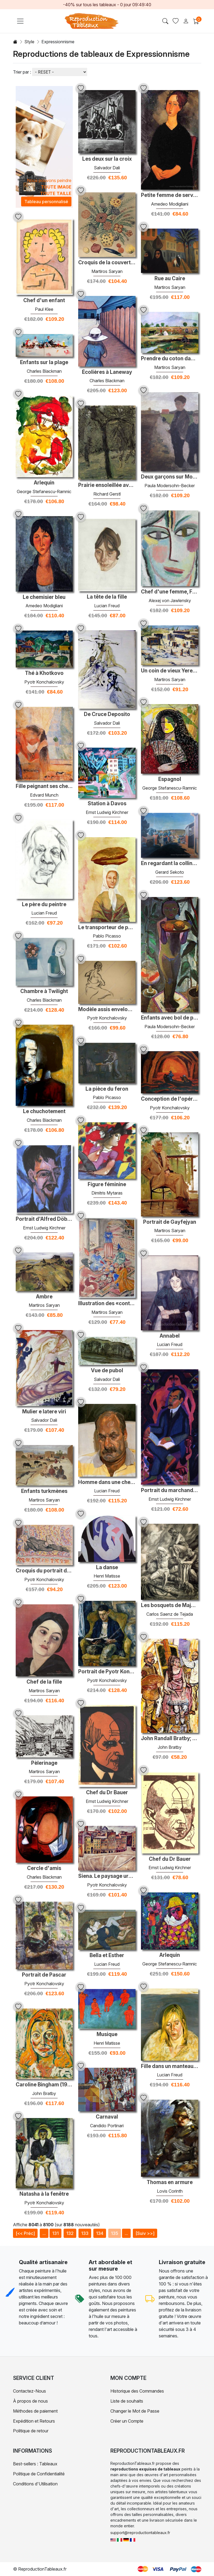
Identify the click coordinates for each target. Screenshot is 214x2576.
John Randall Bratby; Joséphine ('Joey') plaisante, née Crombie (169, 1738)
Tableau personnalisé (46, 201)
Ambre (44, 1297)
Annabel (170, 1336)
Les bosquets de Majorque (169, 1605)
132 (70, 2233)
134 (99, 2233)
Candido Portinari (107, 2125)
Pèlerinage (44, 1763)
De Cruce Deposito (107, 714)
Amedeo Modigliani (169, 204)
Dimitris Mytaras (107, 1193)
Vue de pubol (107, 1371)
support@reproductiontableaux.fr (140, 2532)
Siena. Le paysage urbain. (107, 1876)
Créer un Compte (126, 2421)
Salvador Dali (107, 167)
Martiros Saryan (107, 271)
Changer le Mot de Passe (134, 2411)
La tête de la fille (107, 597)
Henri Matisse (107, 1576)
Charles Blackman (107, 380)
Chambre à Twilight (44, 991)
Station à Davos (107, 804)
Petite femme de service (169, 195)
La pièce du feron (106, 1089)
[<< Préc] (25, 2233)
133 (84, 2233)
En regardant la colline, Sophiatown (169, 863)
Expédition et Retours (34, 2421)
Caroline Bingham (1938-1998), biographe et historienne (44, 2085)
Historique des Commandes (137, 2391)
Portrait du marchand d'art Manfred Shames (169, 1490)
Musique (107, 2034)
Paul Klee (44, 309)
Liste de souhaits (126, 2401)
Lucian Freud (107, 605)
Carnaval (107, 2117)
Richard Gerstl (107, 494)
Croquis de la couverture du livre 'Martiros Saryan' (107, 263)
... (44, 2233)
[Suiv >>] (145, 2233)
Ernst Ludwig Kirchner (107, 812)
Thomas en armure (170, 2182)
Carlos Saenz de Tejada (169, 1614)
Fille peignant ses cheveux (44, 786)
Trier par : (22, 72)
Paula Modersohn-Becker (169, 485)
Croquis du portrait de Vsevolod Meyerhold (44, 1571)
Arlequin (44, 483)
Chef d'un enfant (44, 301)
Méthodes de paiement (35, 2411)
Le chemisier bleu (44, 597)
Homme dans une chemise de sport (107, 1482)
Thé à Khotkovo (44, 673)
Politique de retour (30, 2430)
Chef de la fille (44, 1682)
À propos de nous (30, 2401)
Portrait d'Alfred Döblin (44, 1219)
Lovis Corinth (170, 2191)
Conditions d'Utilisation (35, 2483)
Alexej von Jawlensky (170, 600)
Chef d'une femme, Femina (169, 592)
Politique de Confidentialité (39, 2473)
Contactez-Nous (29, 2391)
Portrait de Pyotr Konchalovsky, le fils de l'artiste (107, 1672)
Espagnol (169, 779)
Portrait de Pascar (44, 1975)
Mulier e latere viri (44, 1412)
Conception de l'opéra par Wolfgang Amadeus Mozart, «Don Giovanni (169, 1099)
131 (55, 2233)
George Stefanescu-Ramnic (44, 491)
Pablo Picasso (107, 936)
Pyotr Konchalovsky (44, 682)
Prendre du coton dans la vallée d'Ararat (169, 359)
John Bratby (170, 1747)
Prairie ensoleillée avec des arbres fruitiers (107, 485)
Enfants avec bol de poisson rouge (169, 1018)
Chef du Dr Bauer (107, 1793)
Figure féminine (107, 1185)
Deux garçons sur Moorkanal (169, 477)
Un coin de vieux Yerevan (169, 671)
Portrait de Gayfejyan (169, 1222)
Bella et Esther (107, 1955)
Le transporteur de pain (107, 928)
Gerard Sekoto (169, 872)
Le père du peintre (44, 905)
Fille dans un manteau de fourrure (169, 2066)
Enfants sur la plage (44, 362)
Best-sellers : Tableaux (35, 2463)
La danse (107, 1568)
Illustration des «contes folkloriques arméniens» (107, 1304)
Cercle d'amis (44, 1868)
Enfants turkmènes (44, 1491)
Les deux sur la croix (107, 159)
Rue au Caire (169, 279)
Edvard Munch (44, 795)
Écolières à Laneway (107, 372)
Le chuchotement (44, 1111)
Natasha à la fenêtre (44, 2194)
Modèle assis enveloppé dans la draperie (107, 1009)
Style (29, 41)
